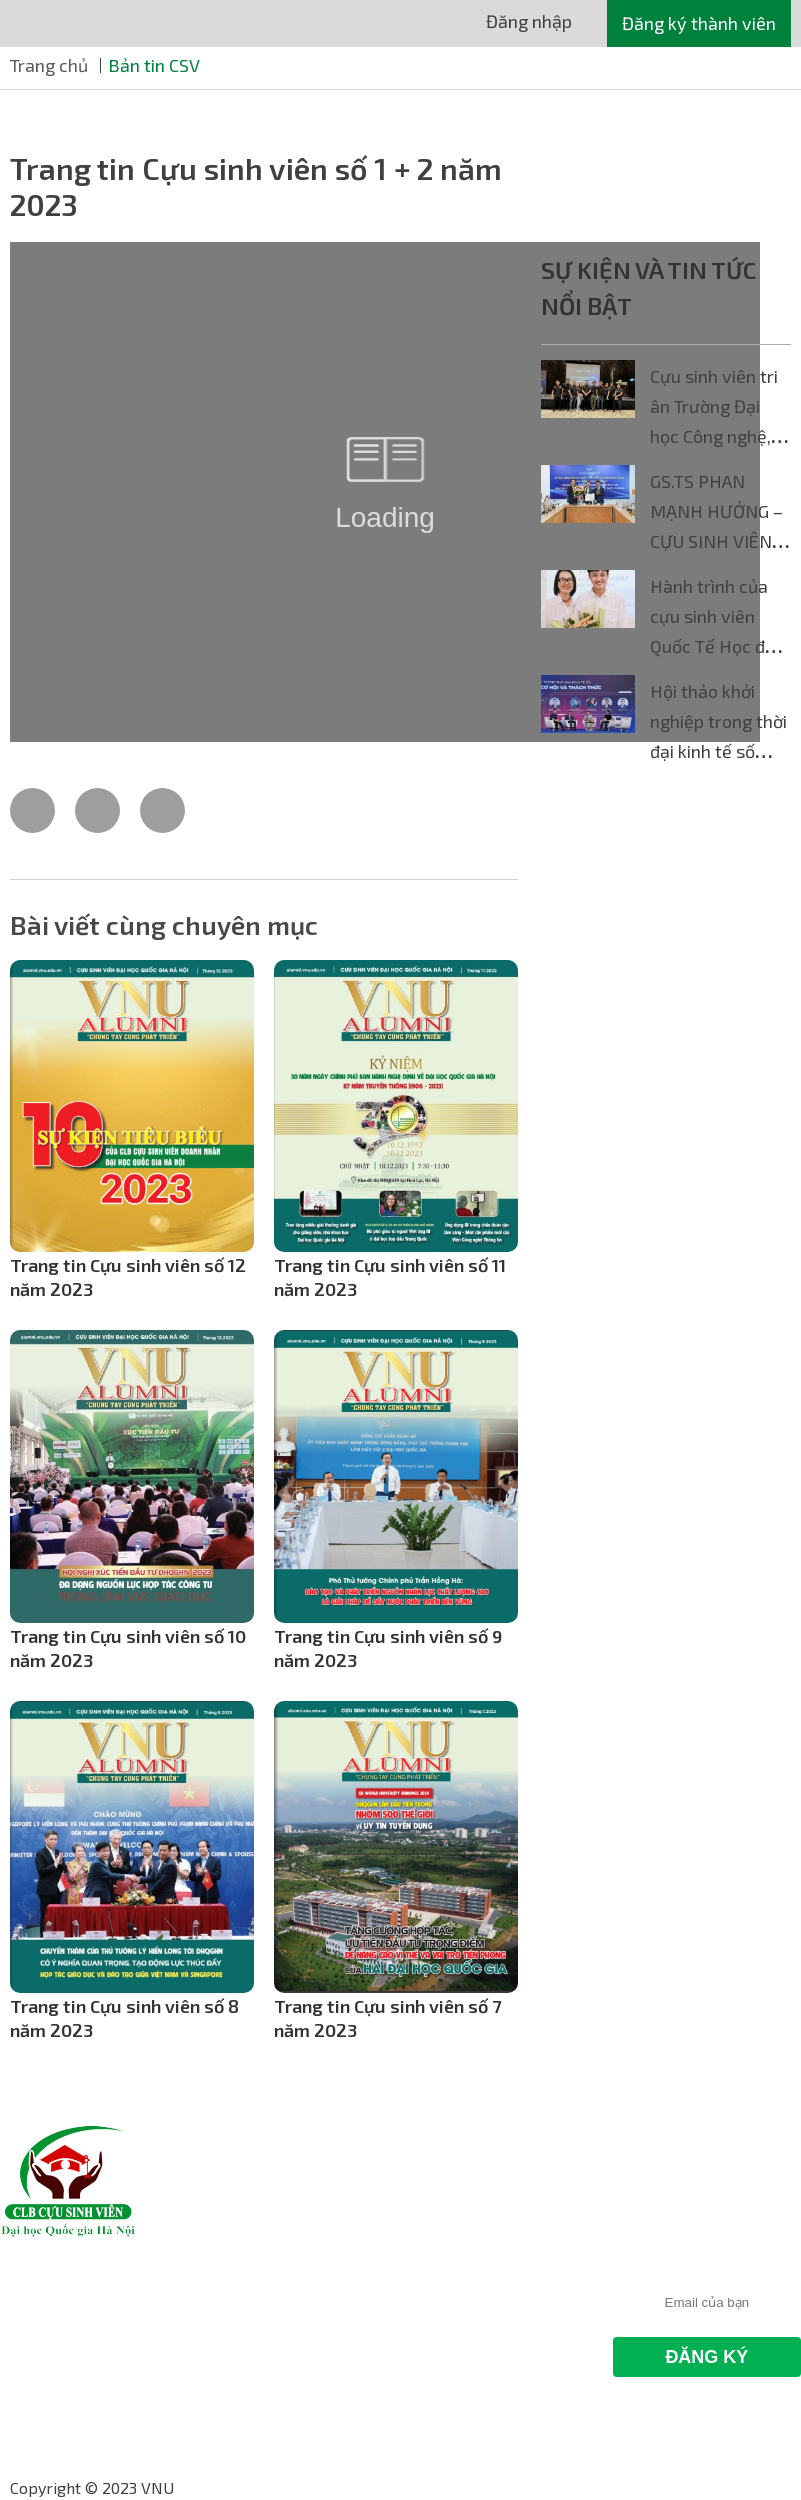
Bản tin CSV (154, 65)
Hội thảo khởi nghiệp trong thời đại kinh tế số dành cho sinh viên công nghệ (718, 751)
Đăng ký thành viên (699, 23)
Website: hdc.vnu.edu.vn (497, 2372)
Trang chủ (49, 65)
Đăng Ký (706, 2357)
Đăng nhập (529, 21)
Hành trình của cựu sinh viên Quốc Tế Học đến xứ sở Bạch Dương (717, 646)
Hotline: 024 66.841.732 (496, 2294)
